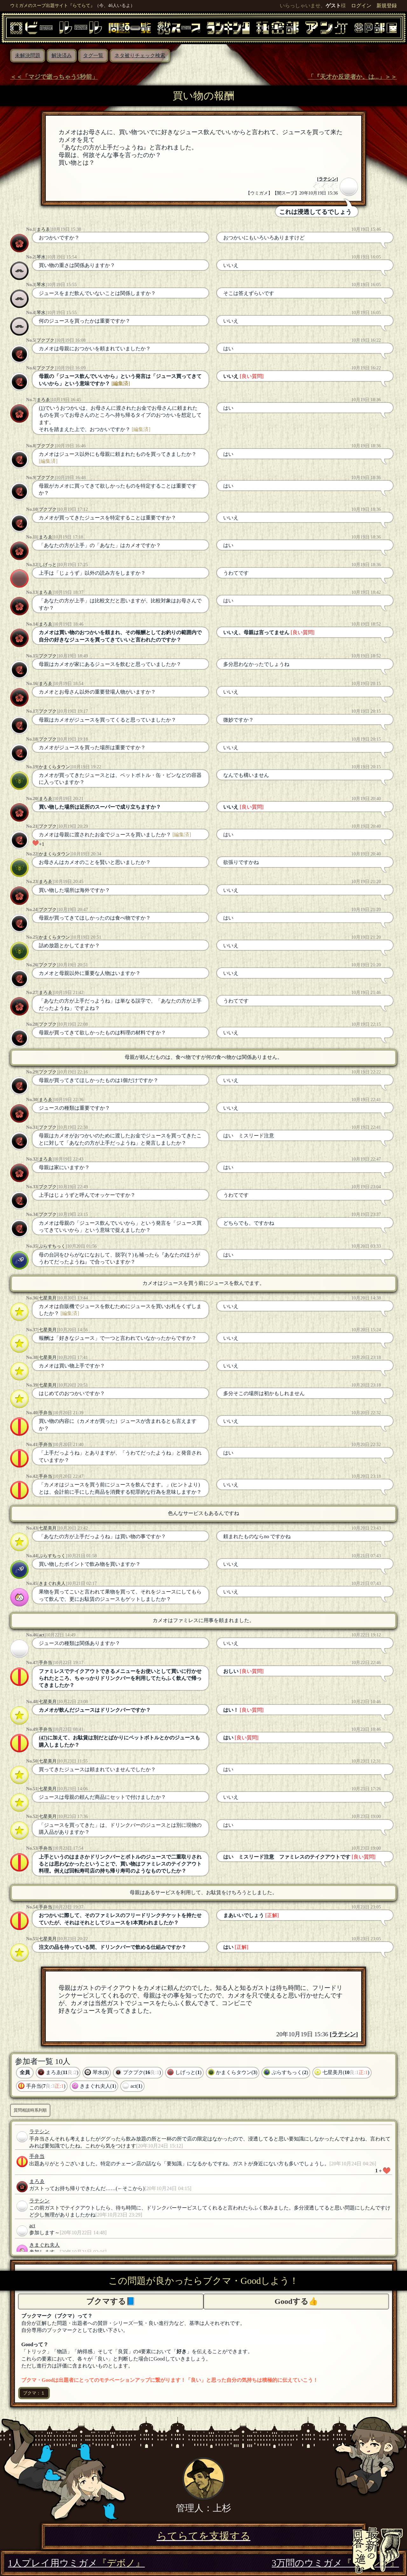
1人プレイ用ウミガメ (76, 2563)
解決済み (62, 55)
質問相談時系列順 (30, 2110)
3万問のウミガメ (335, 2563)
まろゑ (43, 229)
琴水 (41, 256)
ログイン (361, 5)
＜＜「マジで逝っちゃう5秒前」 (54, 76)
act (41, 1634)
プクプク (45, 340)
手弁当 (45, 1412)
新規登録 (386, 5)
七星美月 (48, 1297)
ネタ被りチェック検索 (139, 55)
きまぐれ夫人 (52, 1583)
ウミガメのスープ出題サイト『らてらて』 (52, 5)
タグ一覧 (93, 55)
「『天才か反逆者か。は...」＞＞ (352, 76)
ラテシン (327, 179)
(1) (42, 408)
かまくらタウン (54, 766)
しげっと (48, 564)
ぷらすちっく (52, 1246)
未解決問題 (27, 55)
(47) (43, 1737)
